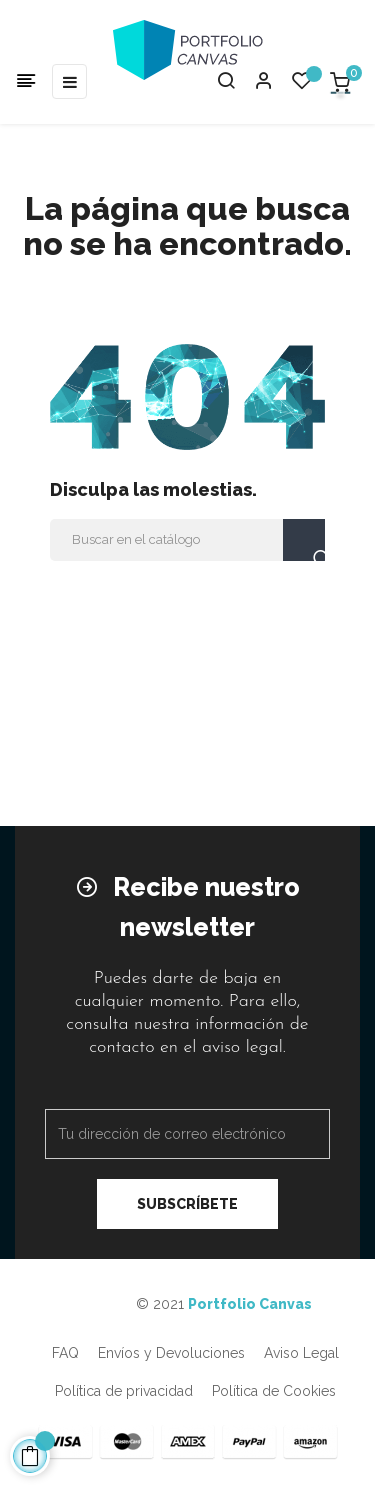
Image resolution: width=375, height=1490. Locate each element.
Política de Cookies (274, 1391)
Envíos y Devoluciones (171, 1353)
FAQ (65, 1353)
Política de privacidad (124, 1391)
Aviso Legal (301, 1353)
